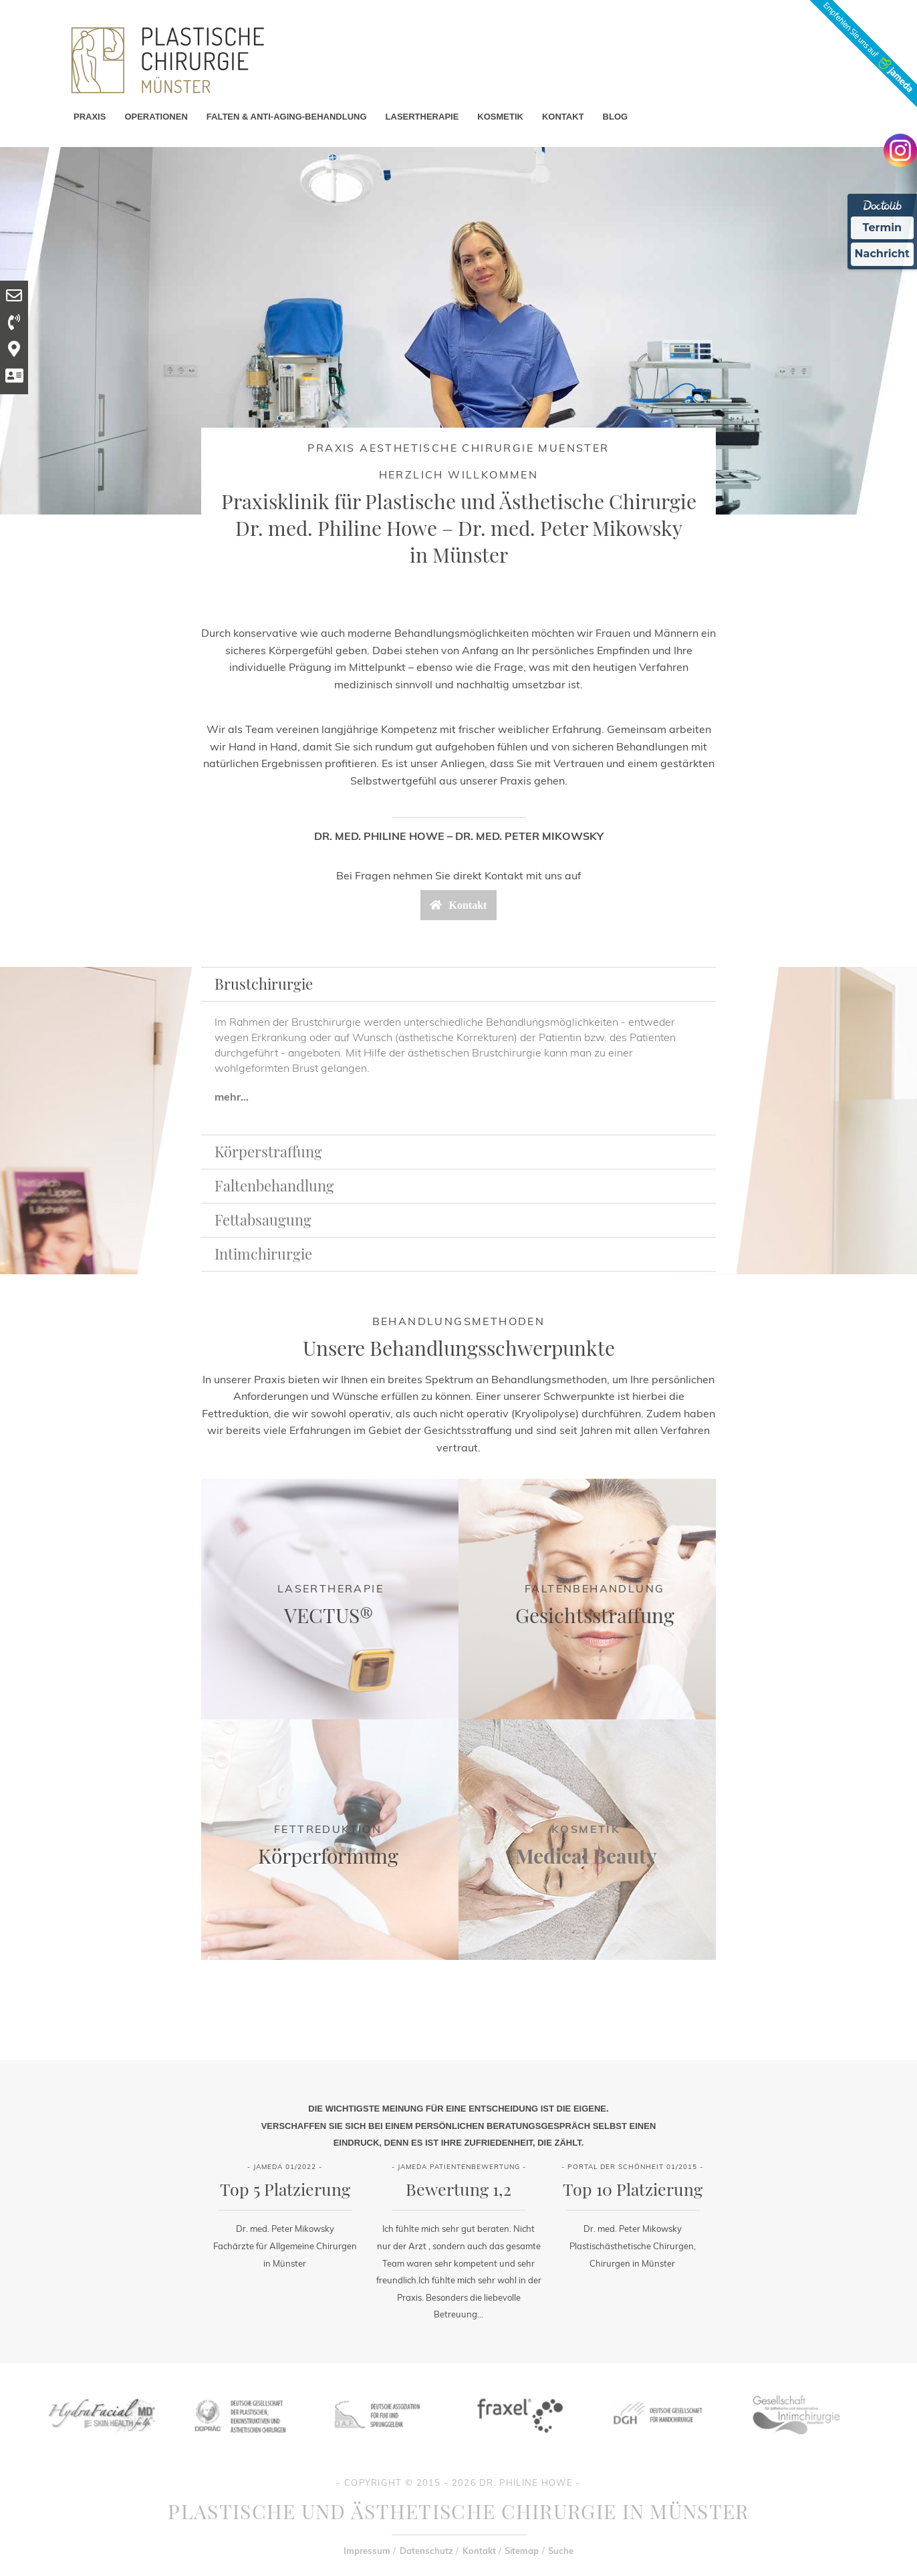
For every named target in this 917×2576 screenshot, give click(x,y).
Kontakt (479, 2550)
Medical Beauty (586, 1855)
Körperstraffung (268, 1151)
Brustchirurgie (264, 984)
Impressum (367, 2550)
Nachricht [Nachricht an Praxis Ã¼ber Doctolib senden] (882, 253)
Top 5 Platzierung (285, 2189)
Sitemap (522, 2550)
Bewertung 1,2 (458, 2189)
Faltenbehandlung (274, 1185)
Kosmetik (585, 1829)
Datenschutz (426, 2550)
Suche (560, 2550)
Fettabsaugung (263, 1219)
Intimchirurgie (263, 1254)
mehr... (232, 1096)
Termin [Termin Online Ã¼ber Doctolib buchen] (882, 227)
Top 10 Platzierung (632, 2189)
